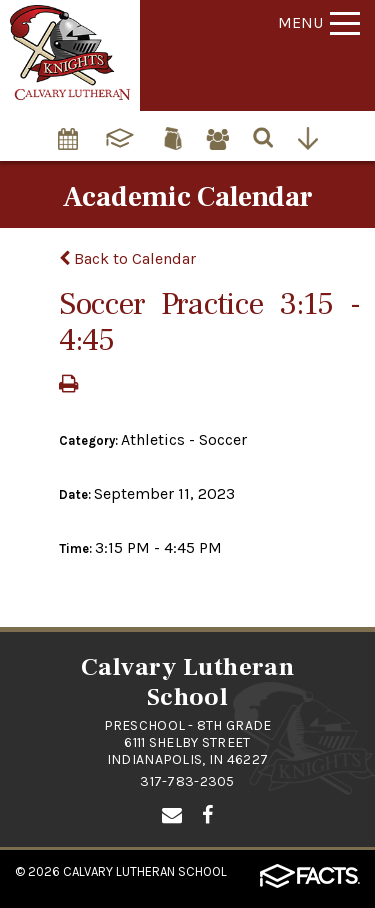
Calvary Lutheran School (145, 871)
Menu (319, 22)
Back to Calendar (127, 258)
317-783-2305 (187, 781)
